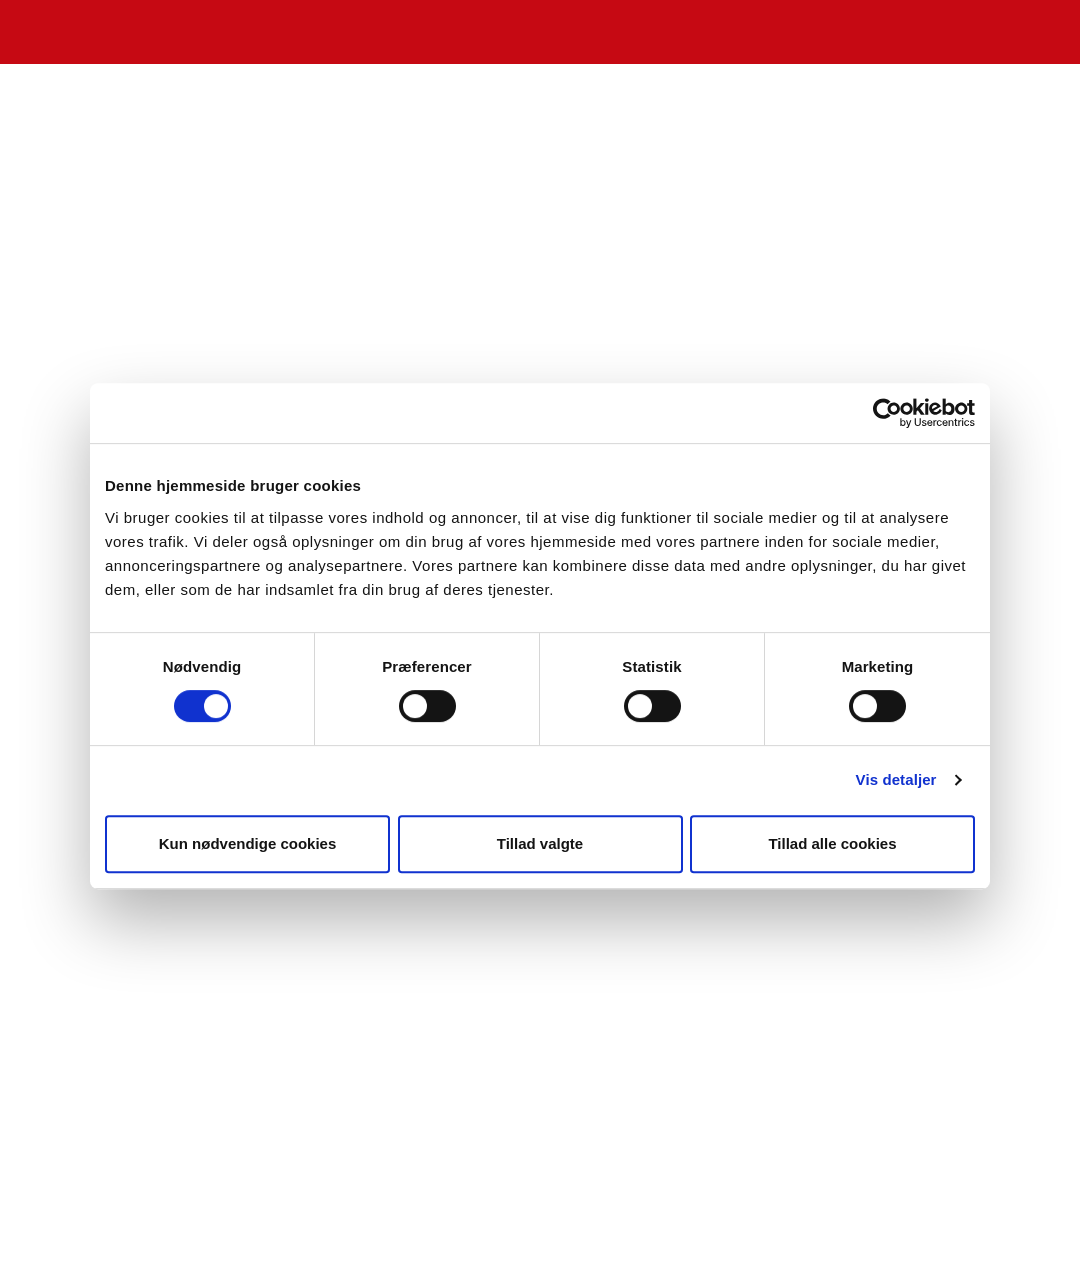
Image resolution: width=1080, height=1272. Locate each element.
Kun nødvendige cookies (248, 843)
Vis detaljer (896, 779)
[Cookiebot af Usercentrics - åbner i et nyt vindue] (887, 413)
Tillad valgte (540, 843)
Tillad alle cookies (832, 843)
